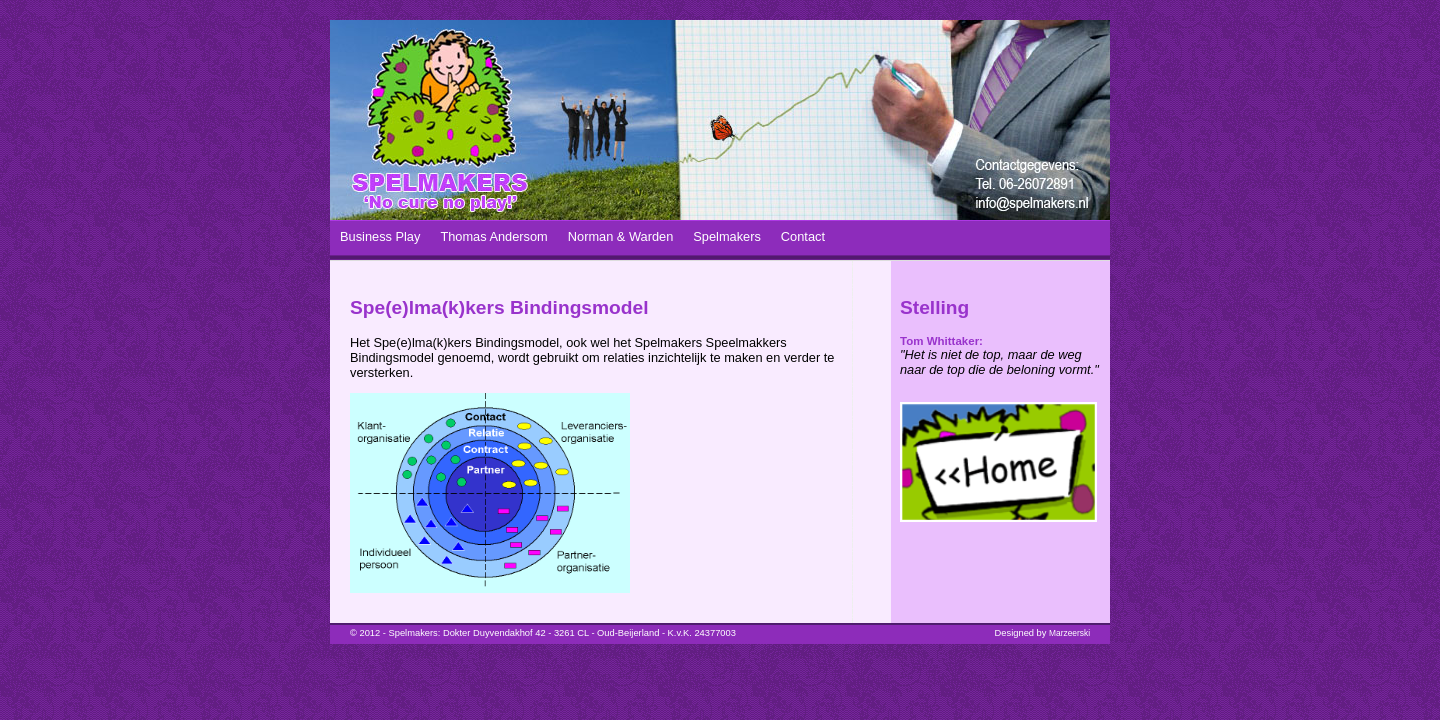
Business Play (380, 236)
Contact (803, 236)
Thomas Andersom (493, 236)
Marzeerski (1069, 633)
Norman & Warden (621, 236)
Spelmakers (727, 236)
